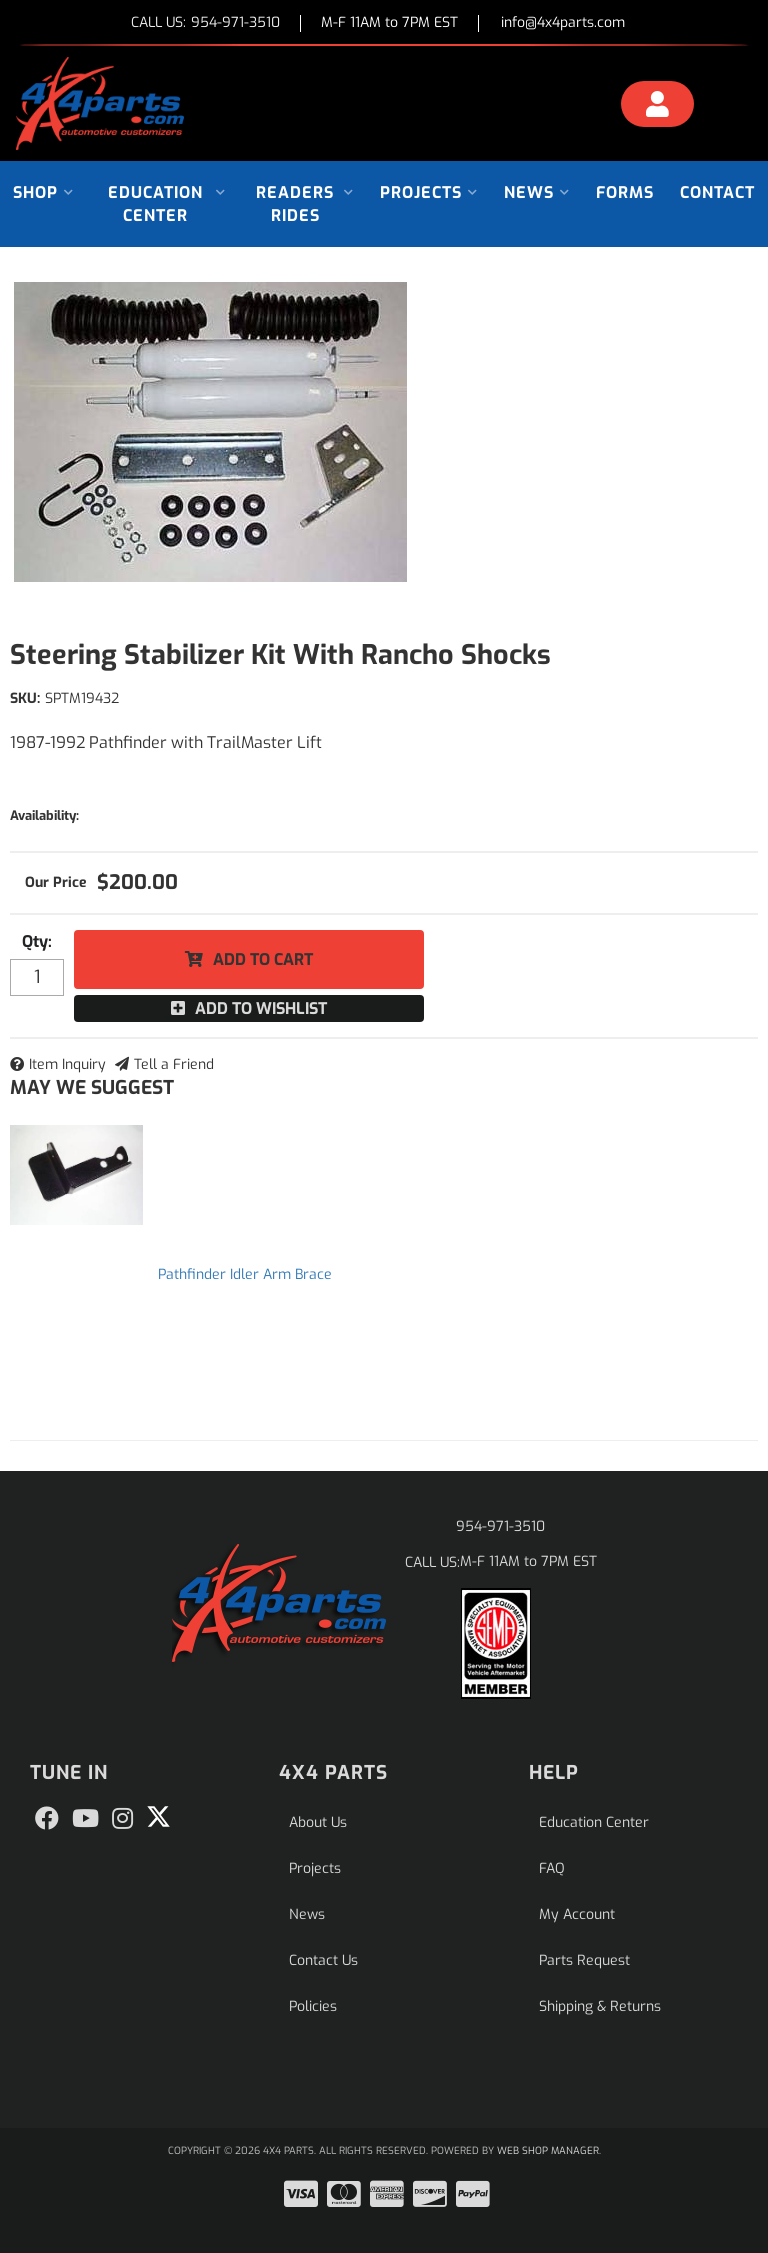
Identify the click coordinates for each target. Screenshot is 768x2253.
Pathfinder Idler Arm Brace (245, 1274)
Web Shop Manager (548, 2150)
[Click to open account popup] (657, 107)
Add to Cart (263, 959)
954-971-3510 (500, 1526)
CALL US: (205, 23)
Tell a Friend (174, 1064)
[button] (43, 192)
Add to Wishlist (261, 1008)
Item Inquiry (67, 1064)
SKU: (25, 698)
